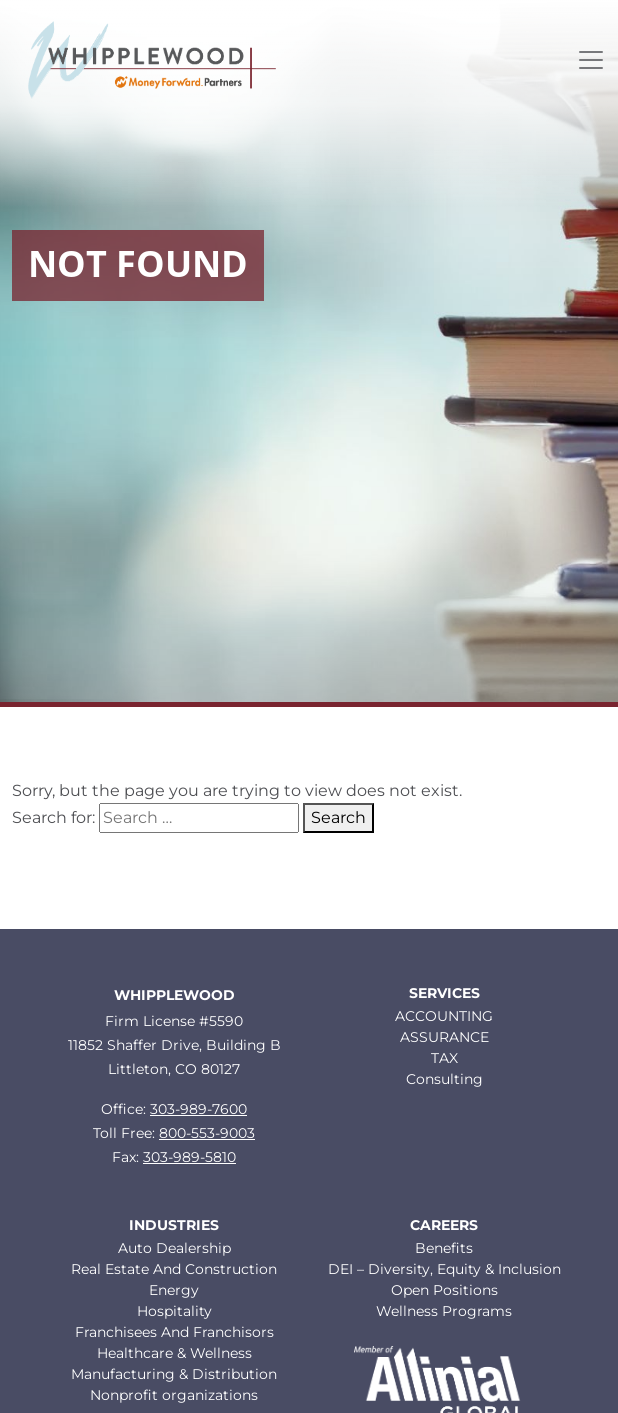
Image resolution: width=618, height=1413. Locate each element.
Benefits (444, 1248)
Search (338, 817)
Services (444, 993)
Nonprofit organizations (174, 1395)
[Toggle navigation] (591, 60)
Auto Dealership (174, 1248)
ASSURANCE (444, 1037)
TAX (444, 1058)
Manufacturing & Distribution (174, 1374)
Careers (444, 1225)
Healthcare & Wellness (174, 1353)
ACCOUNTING (444, 1016)
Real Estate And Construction (174, 1269)
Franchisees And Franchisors (174, 1332)
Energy (174, 1290)
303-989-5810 (189, 1157)
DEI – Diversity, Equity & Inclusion (444, 1269)
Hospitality (174, 1311)
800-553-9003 (207, 1133)
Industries (174, 1225)
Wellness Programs (444, 1311)
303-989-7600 (198, 1109)
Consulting (444, 1079)
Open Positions (444, 1290)
